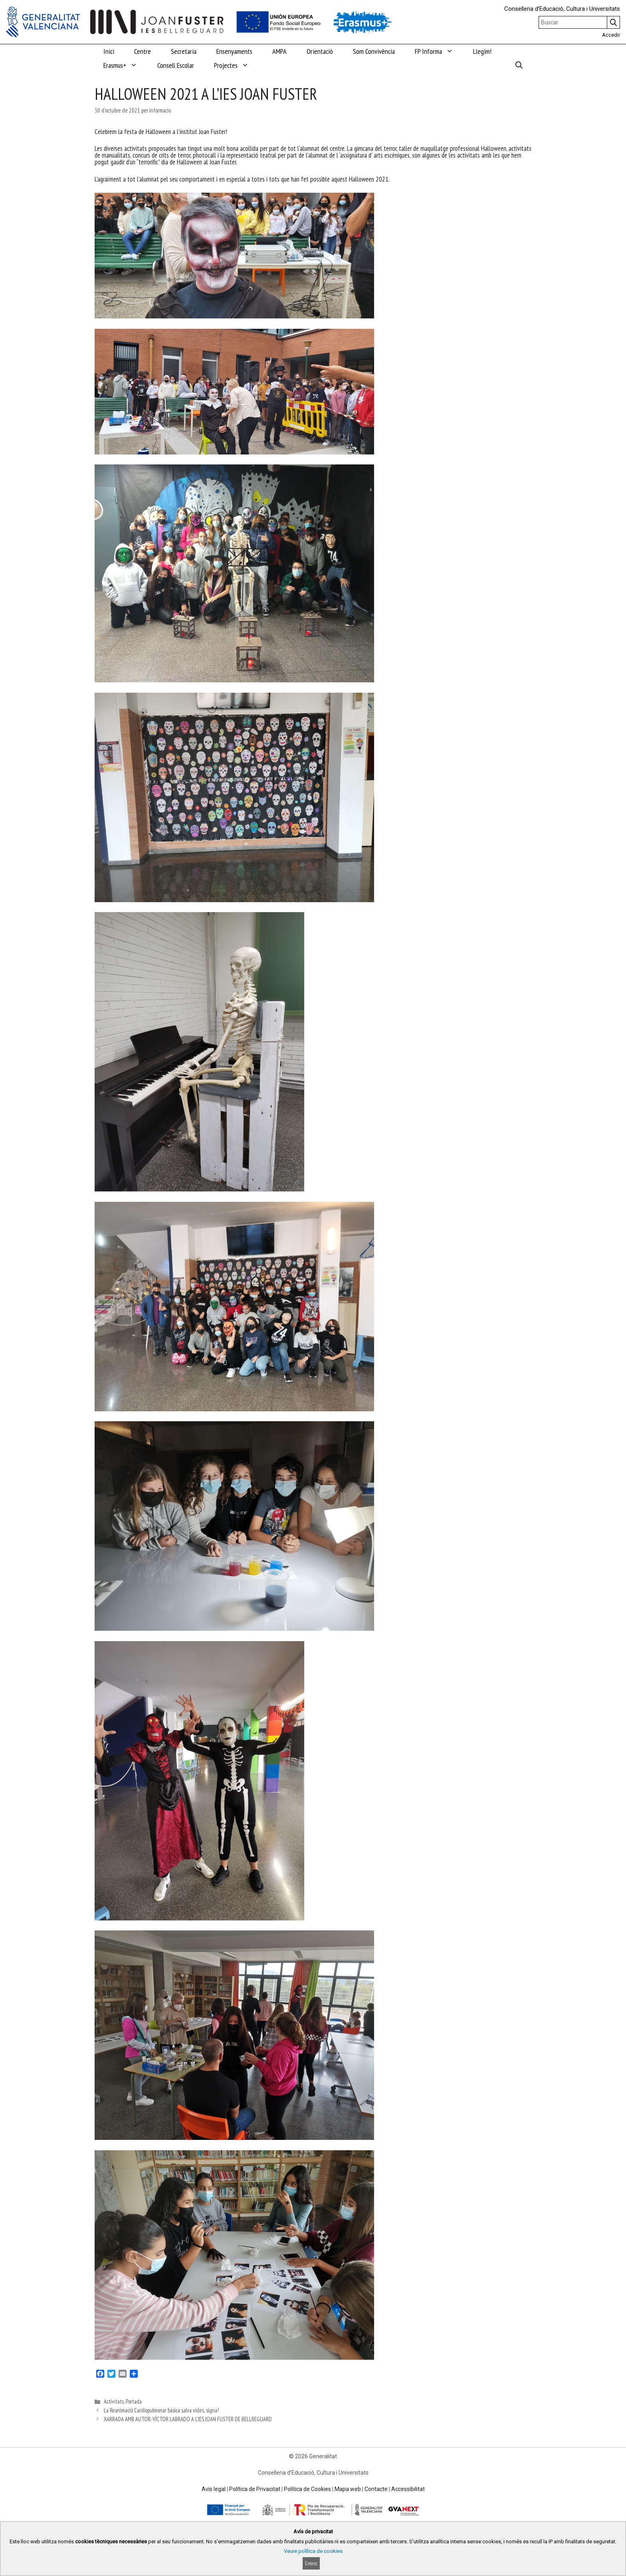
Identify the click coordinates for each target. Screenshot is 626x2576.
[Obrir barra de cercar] (519, 65)
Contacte (376, 2489)
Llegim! (482, 51)
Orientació (320, 51)
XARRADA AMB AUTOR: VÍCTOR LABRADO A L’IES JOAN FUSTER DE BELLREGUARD (188, 2419)
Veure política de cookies (313, 2551)
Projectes (236, 65)
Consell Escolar (175, 65)
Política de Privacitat (254, 2489)
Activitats (114, 2401)
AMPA (279, 51)
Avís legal (214, 2489)
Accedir (611, 35)
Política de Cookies (307, 2489)
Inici (108, 51)
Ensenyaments (234, 51)
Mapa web (348, 2489)
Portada (134, 2401)
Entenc (311, 2563)
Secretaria (183, 51)
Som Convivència (374, 51)
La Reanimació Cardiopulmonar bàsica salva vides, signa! (161, 2410)
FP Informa (439, 51)
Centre (142, 51)
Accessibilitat (408, 2489)
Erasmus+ (125, 65)
